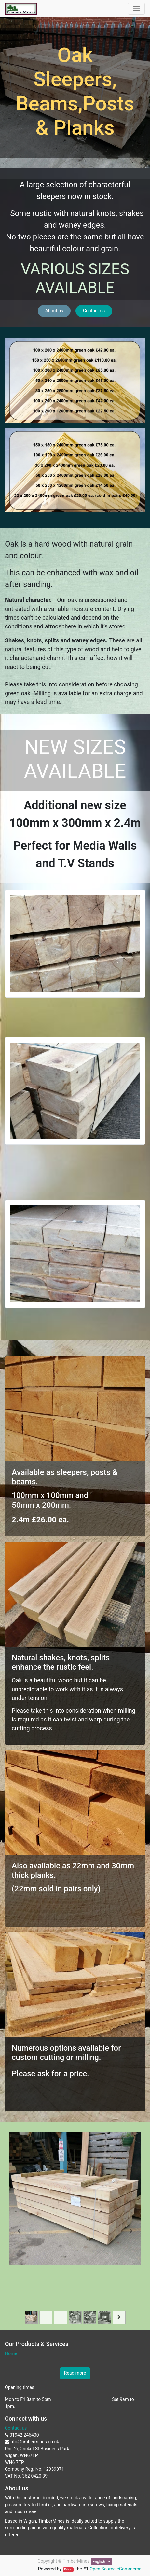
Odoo (68, 2569)
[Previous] (19, 2231)
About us (54, 310)
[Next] (131, 2231)
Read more (75, 2373)
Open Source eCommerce (115, 2568)
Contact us (94, 310)
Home (11, 2353)
